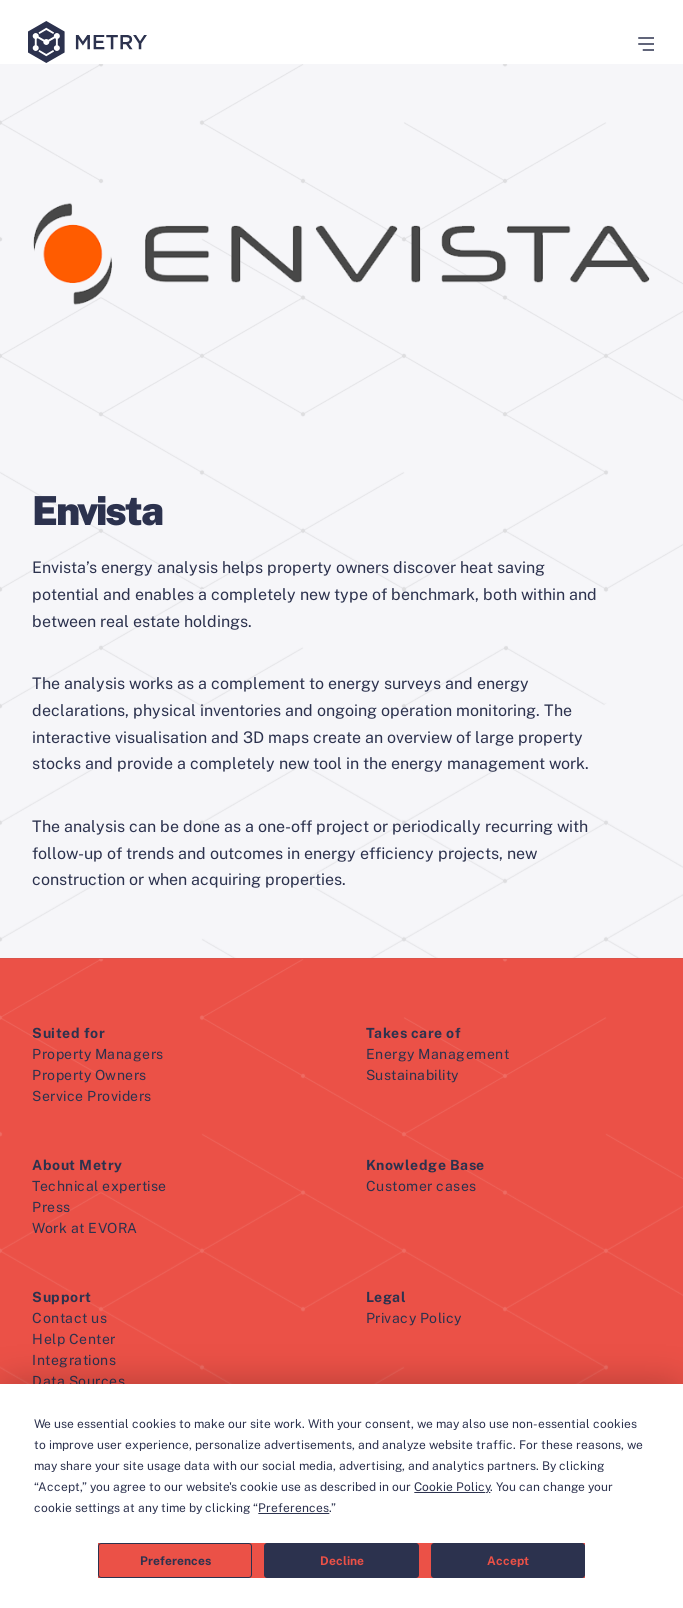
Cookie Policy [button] (452, 1487)
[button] (639, 44)
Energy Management (438, 1054)
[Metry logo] (91, 43)
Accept (508, 1561)
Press (51, 1207)
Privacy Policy (414, 1318)
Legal (386, 1297)
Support (62, 1297)
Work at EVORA (85, 1228)
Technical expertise (99, 1186)
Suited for (68, 1033)
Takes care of (414, 1033)
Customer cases (421, 1186)
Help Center (74, 1339)
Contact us (69, 1318)
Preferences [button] (293, 1508)
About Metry (77, 1165)
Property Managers (98, 1054)
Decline (342, 1561)
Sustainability (412, 1075)
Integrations (74, 1360)
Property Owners (89, 1075)
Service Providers (92, 1096)
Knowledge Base (425, 1165)
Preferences (175, 1561)
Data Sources (78, 1381)
